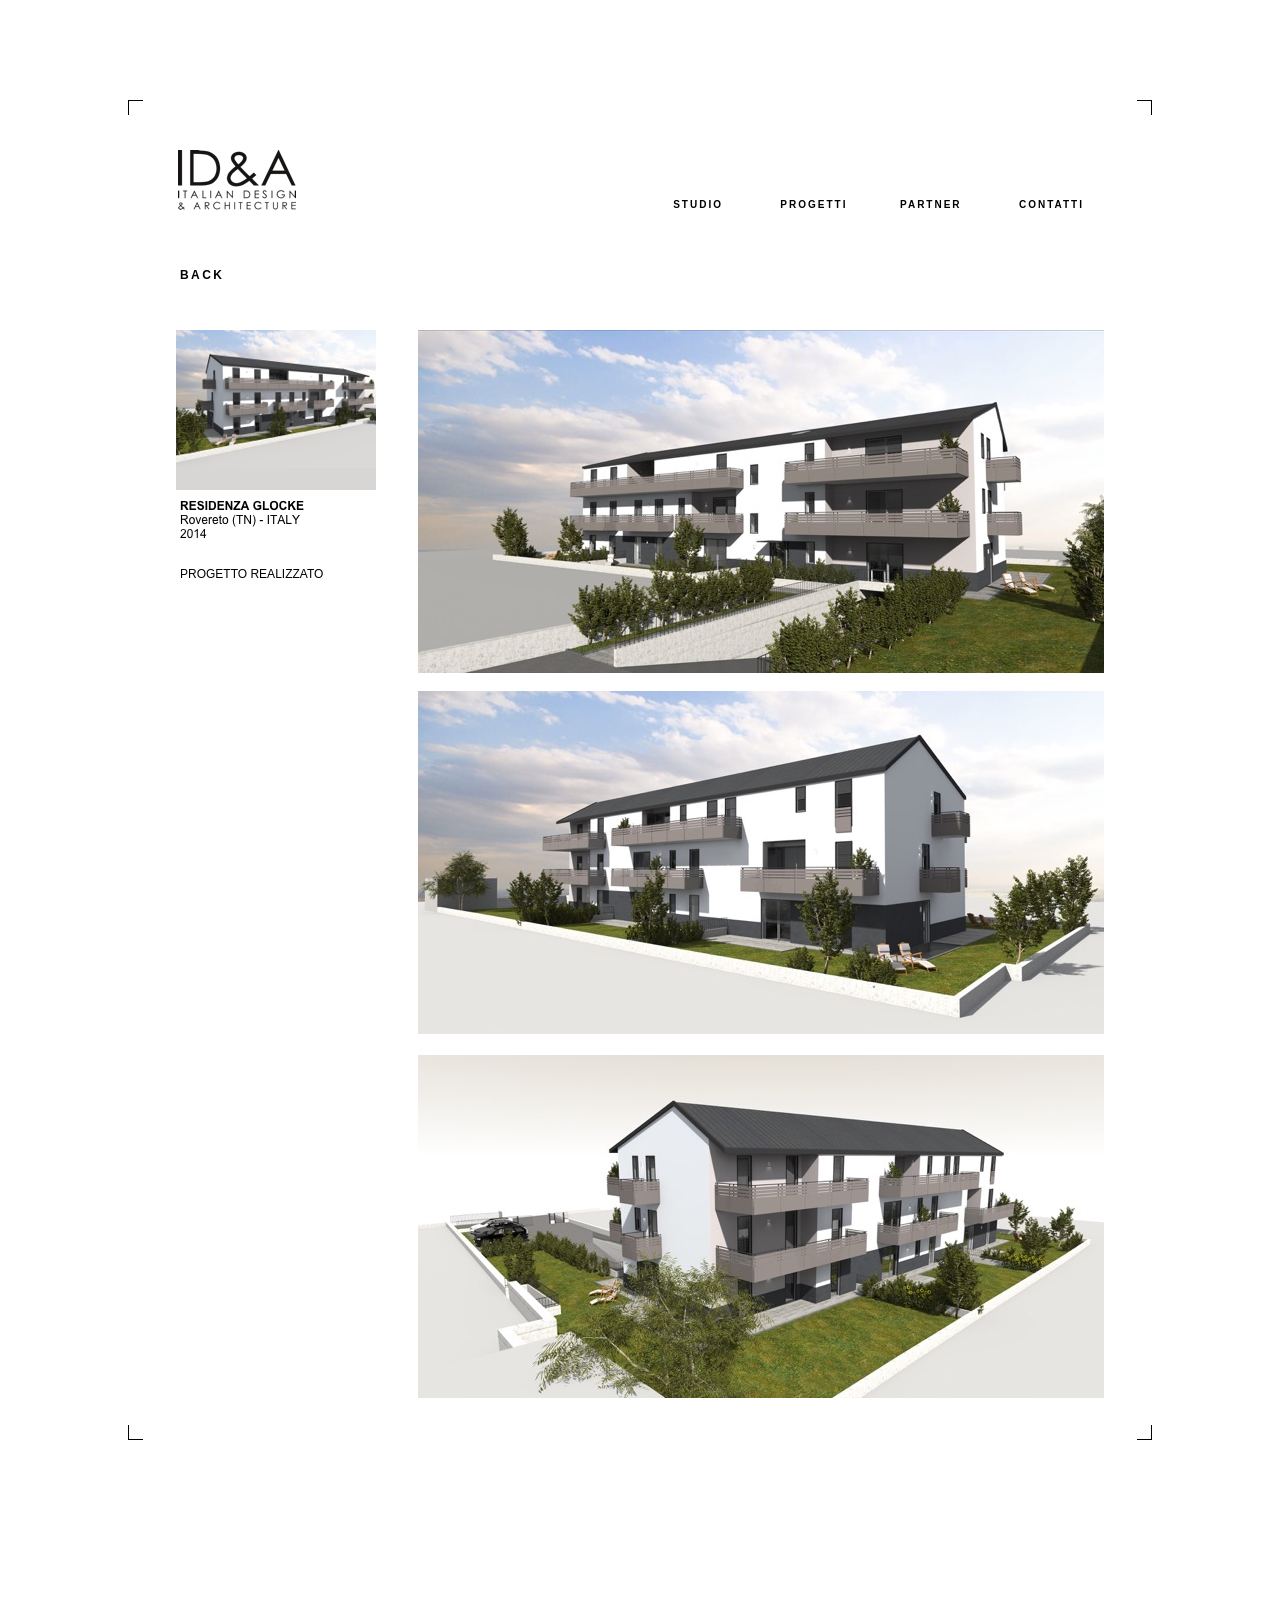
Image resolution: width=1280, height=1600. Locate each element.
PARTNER (931, 204)
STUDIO (698, 204)
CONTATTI (1051, 204)
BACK (202, 275)
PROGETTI (813, 204)
